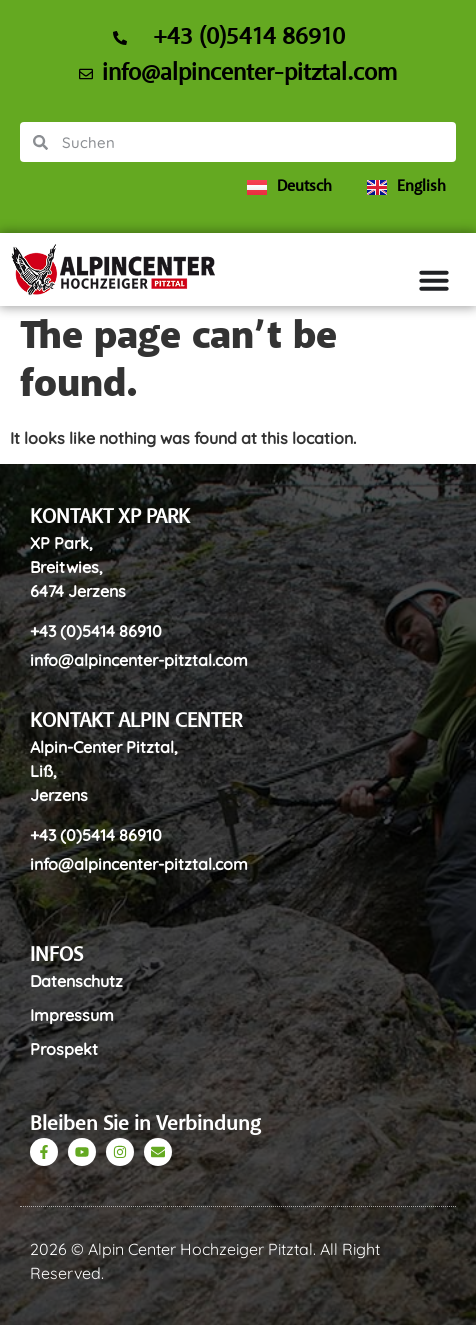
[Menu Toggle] (442, 280)
